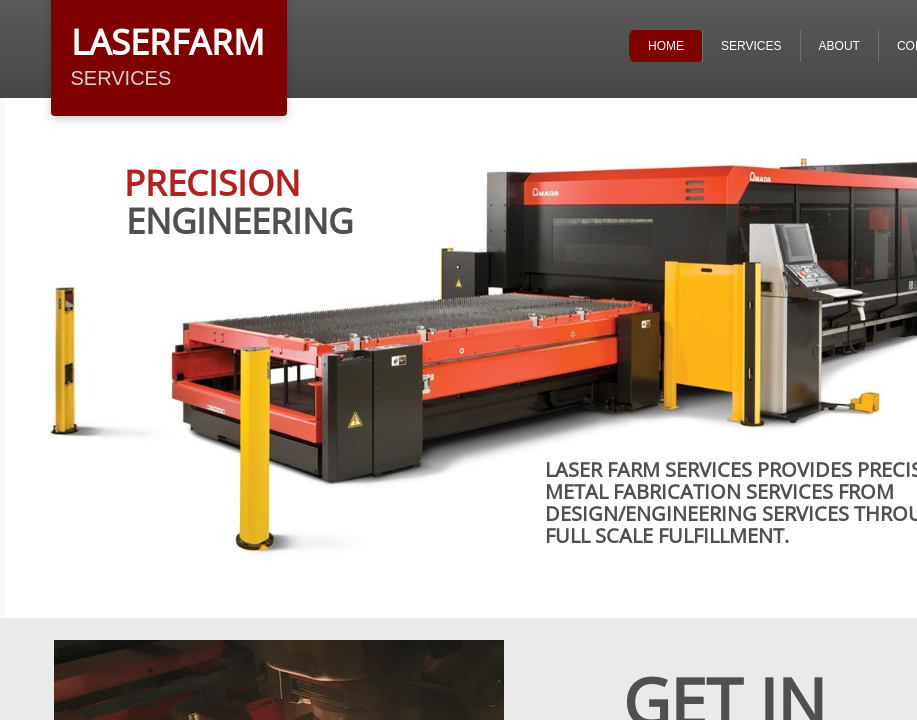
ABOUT (839, 46)
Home (666, 46)
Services (751, 46)
